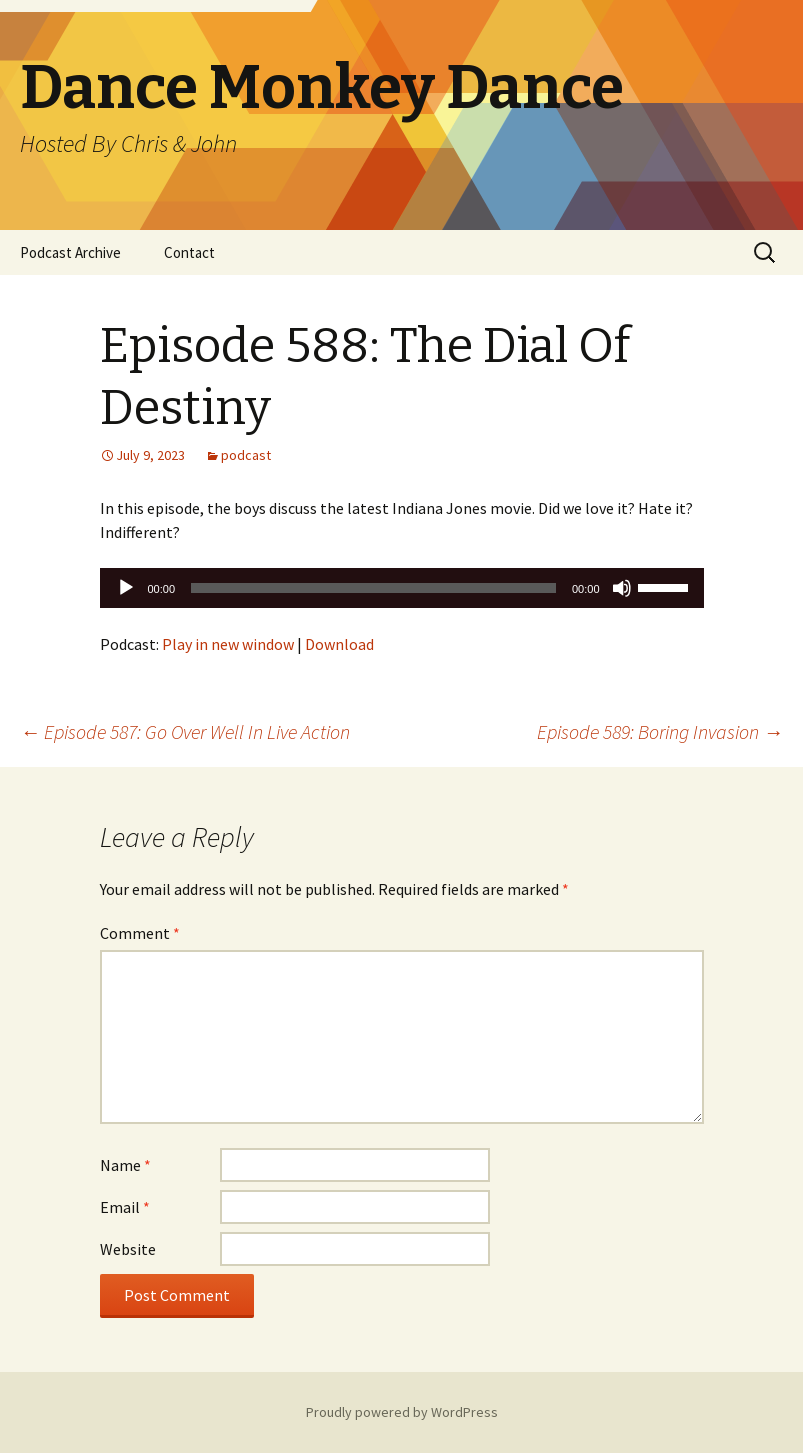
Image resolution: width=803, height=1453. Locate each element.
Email (125, 1207)
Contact (189, 252)
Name (125, 1165)
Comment (140, 933)
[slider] (373, 588)
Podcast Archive (70, 252)
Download (339, 644)
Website (128, 1249)
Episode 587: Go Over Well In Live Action (185, 731)
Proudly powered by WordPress (402, 1412)
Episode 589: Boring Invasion (660, 731)
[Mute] (622, 588)
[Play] (126, 588)
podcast (246, 455)
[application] (402, 588)
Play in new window (228, 644)
